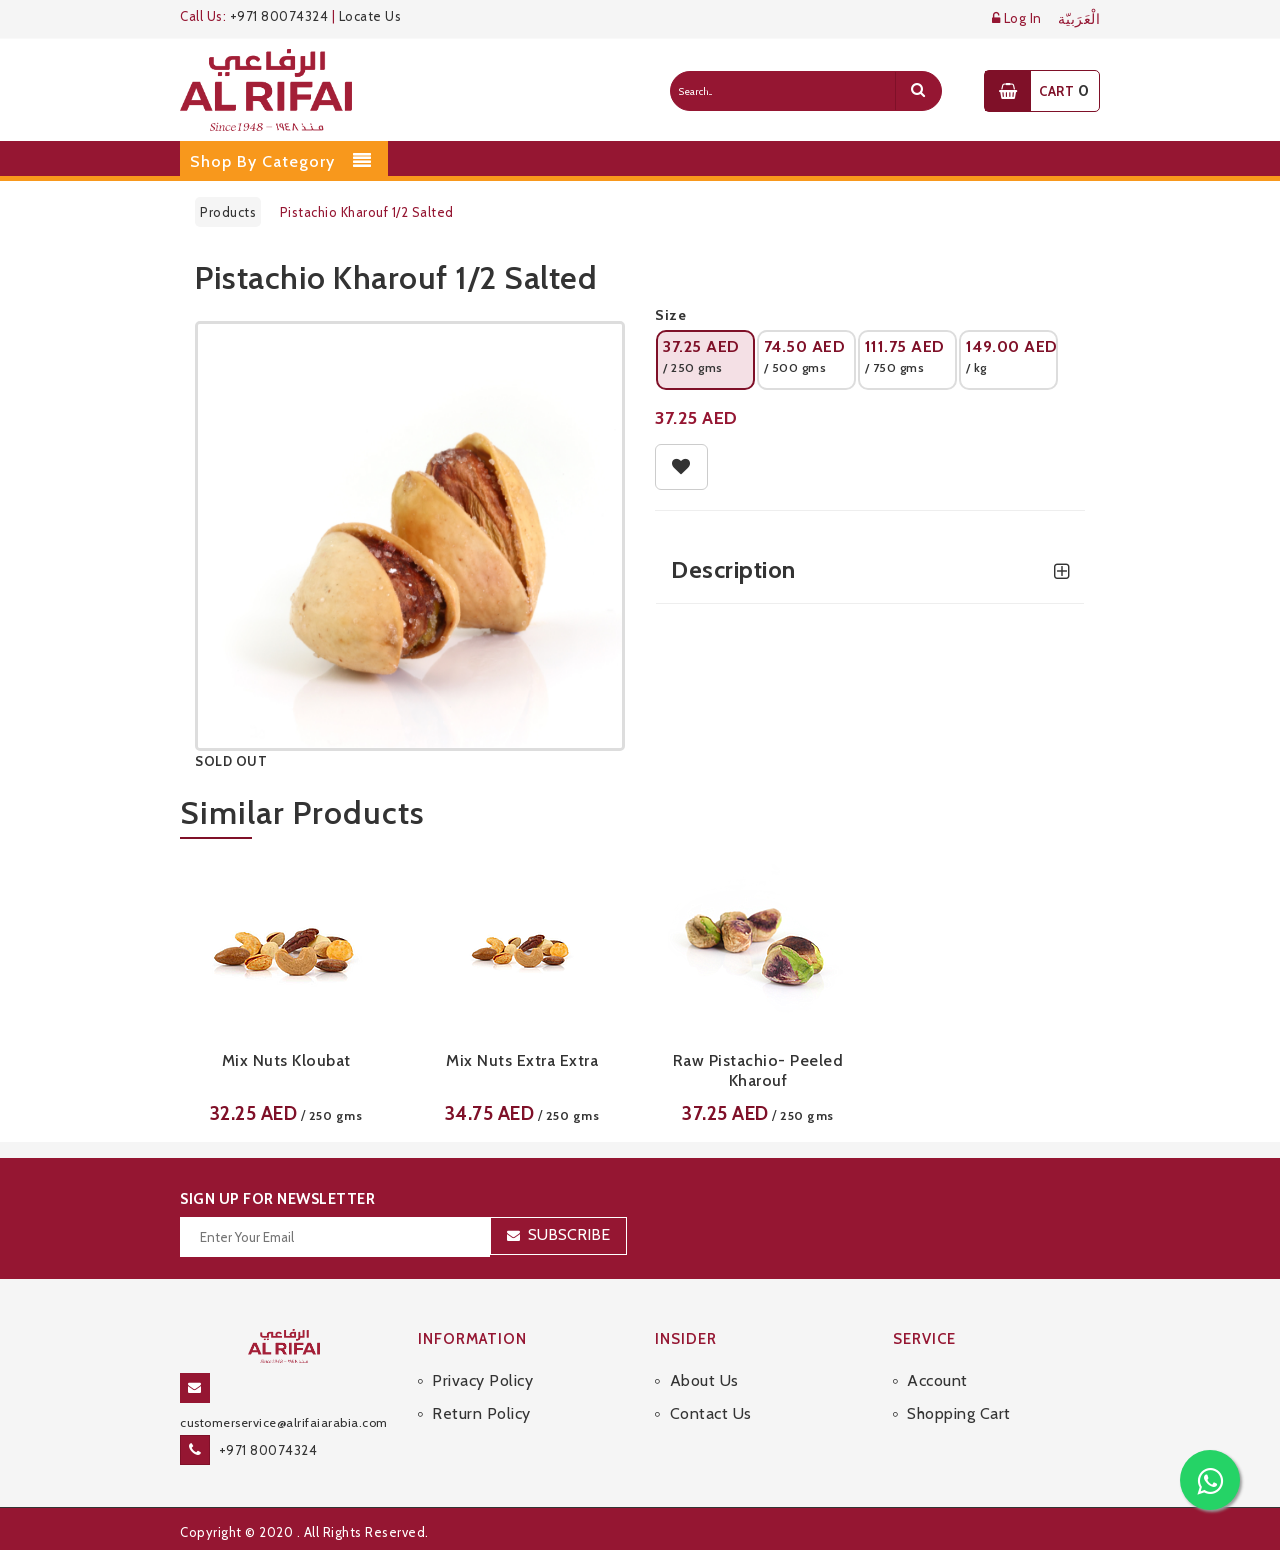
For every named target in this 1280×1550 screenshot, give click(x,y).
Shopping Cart (959, 1413)
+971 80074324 (279, 16)
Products (228, 212)
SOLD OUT (231, 761)
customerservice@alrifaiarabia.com (284, 1422)
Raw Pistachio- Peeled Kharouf (758, 1070)
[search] (918, 91)
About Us (704, 1380)
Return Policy (481, 1413)
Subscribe (569, 1234)
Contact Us (711, 1413)
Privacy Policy (482, 1380)
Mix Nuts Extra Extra (522, 1060)
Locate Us (370, 16)
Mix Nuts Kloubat (286, 1060)
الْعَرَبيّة (1079, 19)
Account (937, 1380)
